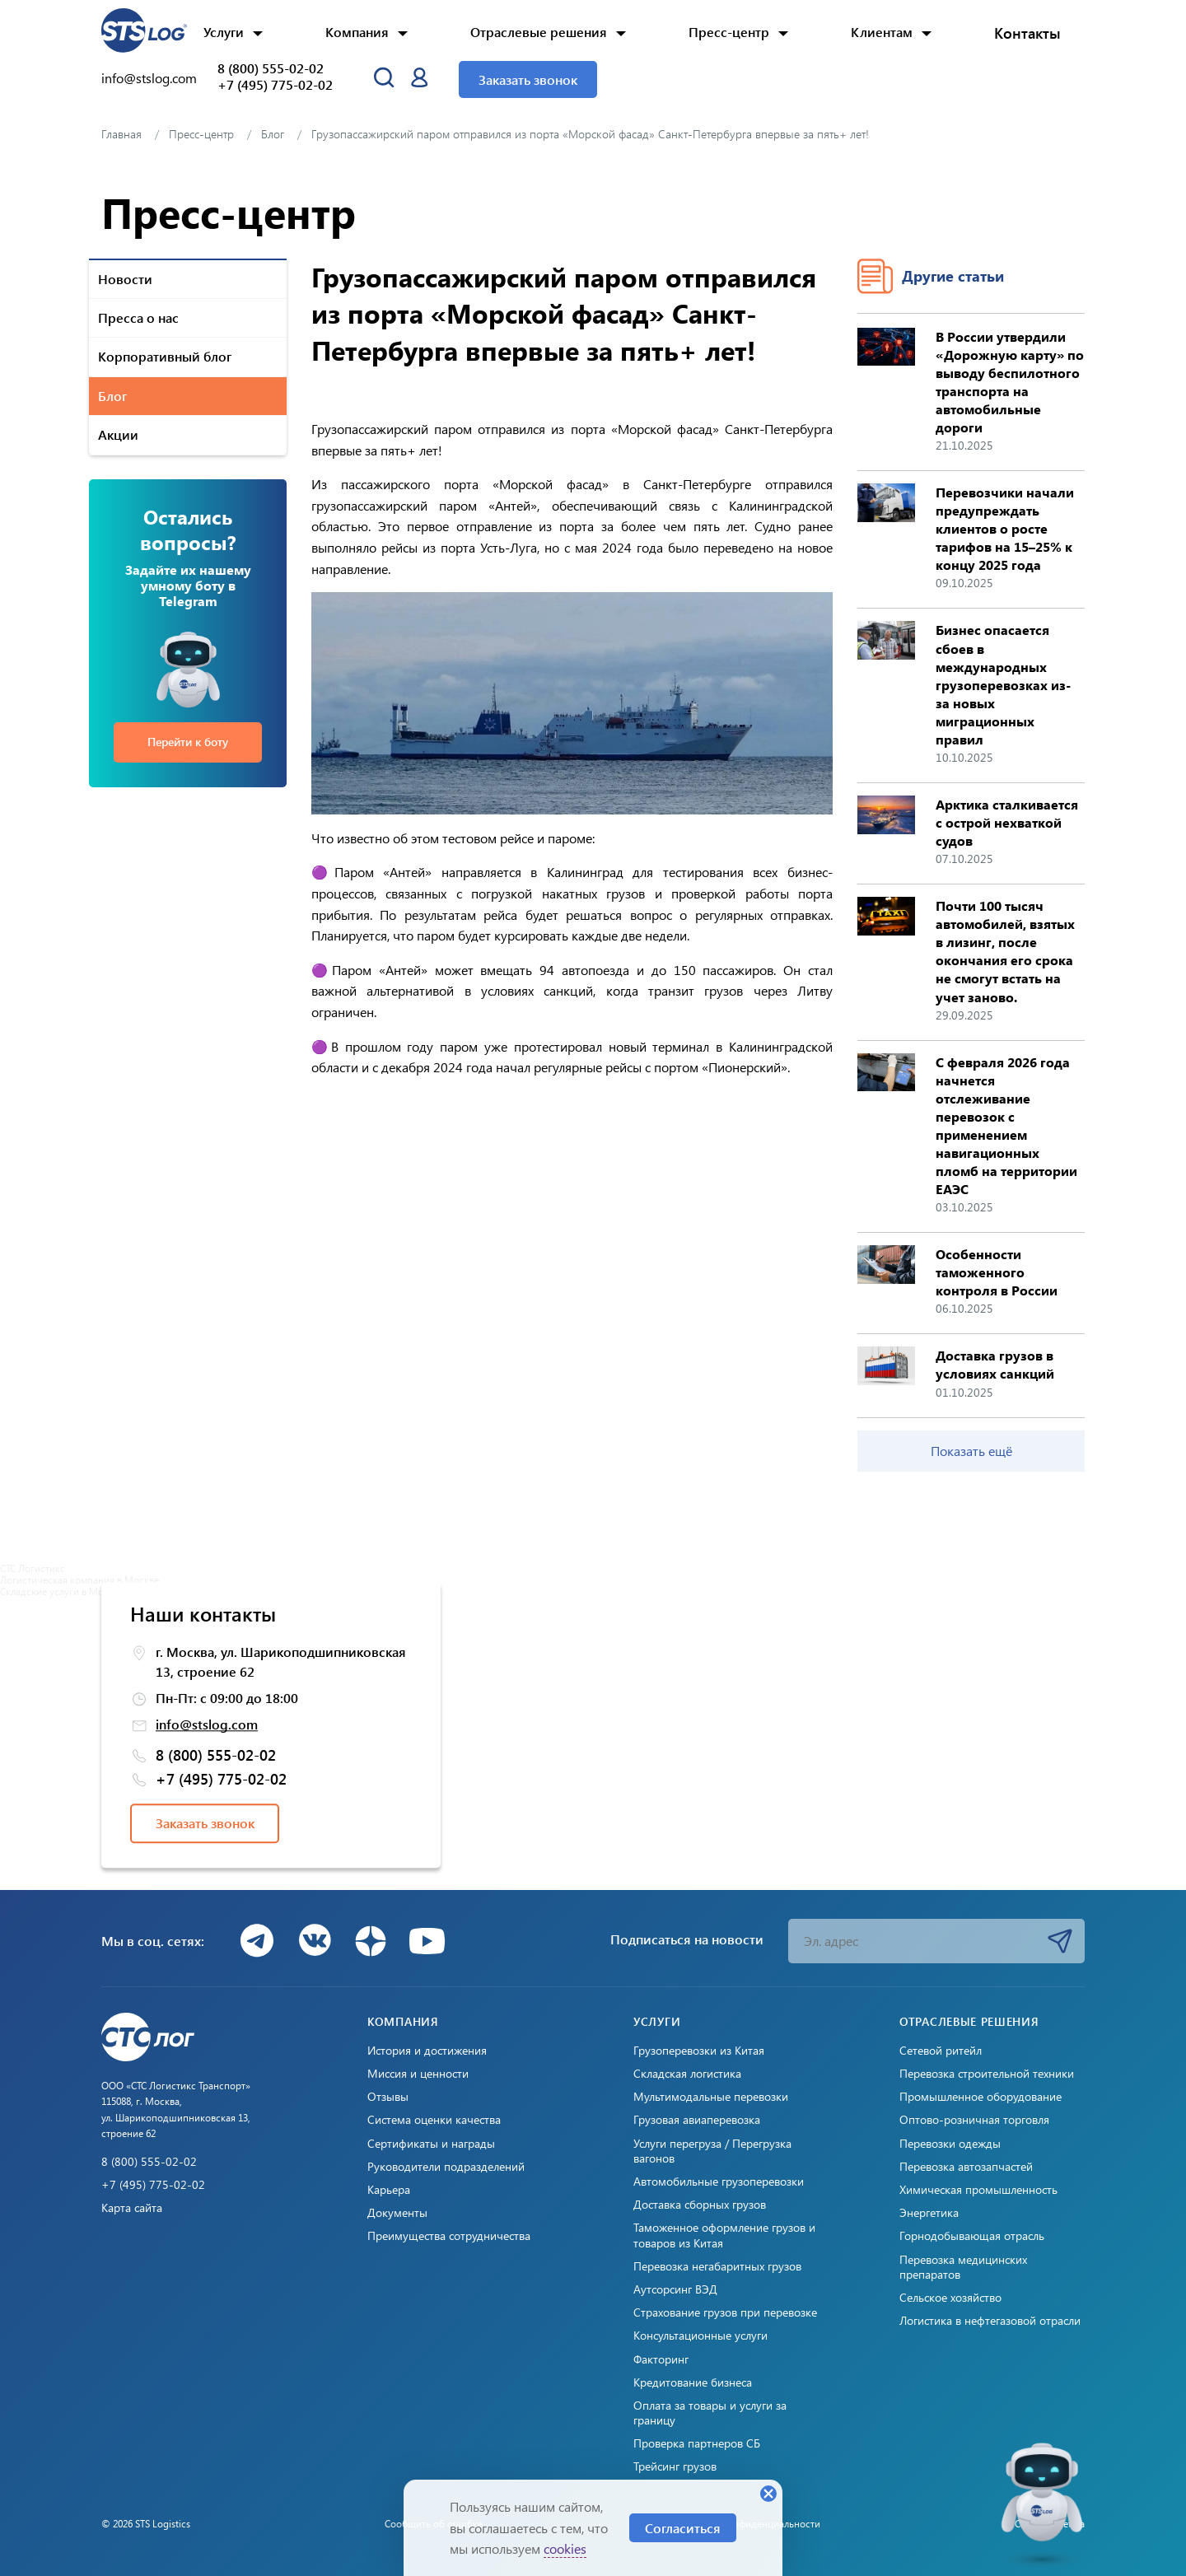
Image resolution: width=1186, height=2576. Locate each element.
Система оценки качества (434, 2119)
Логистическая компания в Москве (79, 1579)
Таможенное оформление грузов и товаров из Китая (724, 2235)
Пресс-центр (729, 31)
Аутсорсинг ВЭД (675, 2289)
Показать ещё (971, 1450)
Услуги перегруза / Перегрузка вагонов (712, 2151)
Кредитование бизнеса (692, 2382)
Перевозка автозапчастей (966, 2166)
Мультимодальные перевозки (710, 2096)
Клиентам (882, 31)
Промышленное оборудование (980, 2096)
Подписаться (1060, 1941)
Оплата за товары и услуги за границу (710, 2413)
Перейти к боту (187, 741)
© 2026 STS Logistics (145, 2523)
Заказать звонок (528, 79)
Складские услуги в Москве (62, 1591)
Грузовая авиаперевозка (696, 2119)
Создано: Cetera (1050, 2523)
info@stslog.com (149, 77)
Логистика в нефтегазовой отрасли (990, 2320)
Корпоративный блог (164, 356)
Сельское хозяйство (950, 2297)
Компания (357, 31)
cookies (565, 2548)
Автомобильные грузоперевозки (718, 2181)
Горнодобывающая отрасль (971, 2235)
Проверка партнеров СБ (696, 2443)
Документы (397, 2212)
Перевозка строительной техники (986, 2073)
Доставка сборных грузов (699, 2204)
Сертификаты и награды (431, 2143)
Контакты (1027, 33)
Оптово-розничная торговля (974, 2119)
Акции (118, 434)
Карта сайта (131, 2207)
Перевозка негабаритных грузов (717, 2266)
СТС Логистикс (32, 1568)
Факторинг (661, 2359)
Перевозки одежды (950, 2143)
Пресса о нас (138, 317)
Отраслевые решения (538, 31)
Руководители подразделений (446, 2166)
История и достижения (427, 2050)
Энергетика (929, 2212)
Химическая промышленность (978, 2189)
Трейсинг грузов (675, 2466)
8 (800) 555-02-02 (270, 68)
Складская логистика (687, 2073)
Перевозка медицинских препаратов (963, 2267)
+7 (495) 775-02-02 (275, 85)
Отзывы (388, 2096)
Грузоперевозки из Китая (698, 2050)
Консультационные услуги (700, 2335)
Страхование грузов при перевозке (725, 2312)
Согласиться (683, 2527)
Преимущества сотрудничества (448, 2235)
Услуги (223, 31)
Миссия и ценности (418, 2073)
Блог (112, 395)
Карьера (388, 2189)
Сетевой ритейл (940, 2050)
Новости (125, 278)
